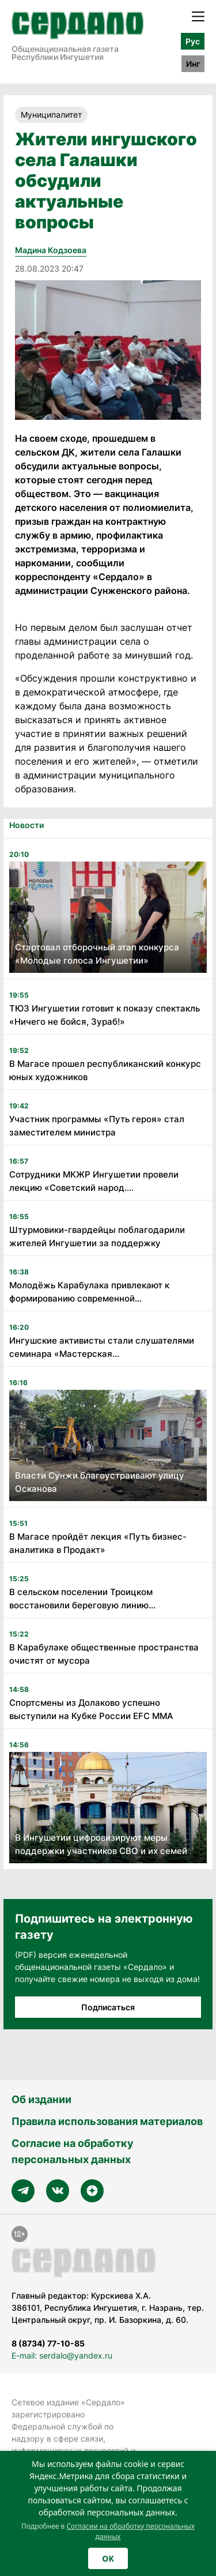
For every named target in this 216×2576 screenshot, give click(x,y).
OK (107, 2558)
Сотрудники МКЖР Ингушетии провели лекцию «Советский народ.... (94, 1181)
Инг (193, 64)
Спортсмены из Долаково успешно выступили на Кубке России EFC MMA (91, 1709)
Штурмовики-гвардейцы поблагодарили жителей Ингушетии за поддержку (97, 1236)
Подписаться (108, 2007)
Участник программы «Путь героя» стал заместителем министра (96, 1126)
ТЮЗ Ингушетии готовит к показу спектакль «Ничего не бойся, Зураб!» (104, 1015)
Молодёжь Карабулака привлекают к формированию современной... (89, 1292)
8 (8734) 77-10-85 (48, 2343)
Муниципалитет (51, 114)
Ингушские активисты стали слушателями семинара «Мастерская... (101, 1347)
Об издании (41, 2099)
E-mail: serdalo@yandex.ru (62, 2355)
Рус (192, 41)
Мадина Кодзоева (50, 250)
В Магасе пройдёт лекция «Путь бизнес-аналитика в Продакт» (98, 1543)
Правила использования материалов (107, 2121)
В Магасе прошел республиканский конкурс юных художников (105, 1070)
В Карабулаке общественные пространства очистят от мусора (104, 1654)
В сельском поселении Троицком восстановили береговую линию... (82, 1598)
